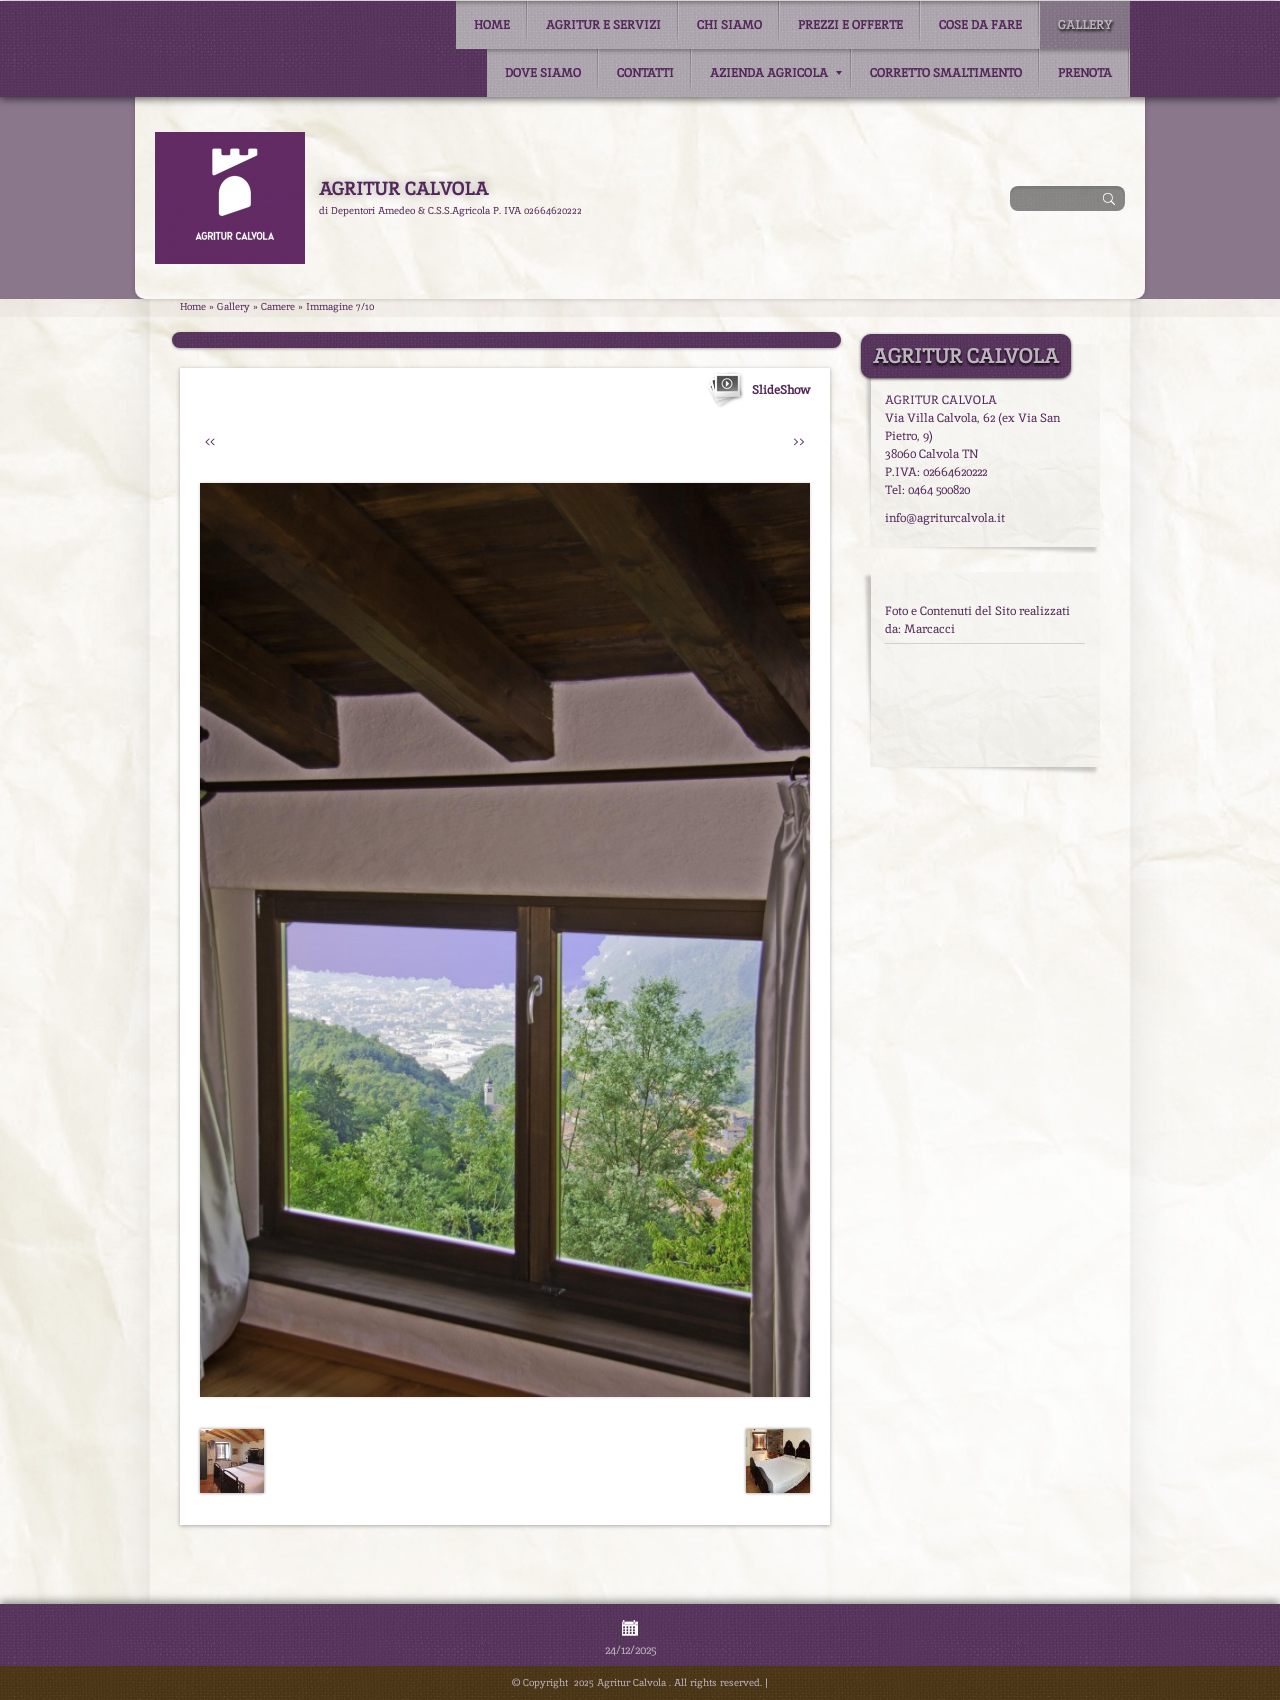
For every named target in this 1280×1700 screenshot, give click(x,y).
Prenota (1085, 73)
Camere (278, 306)
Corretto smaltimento (946, 73)
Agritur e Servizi (603, 25)
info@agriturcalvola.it (945, 518)
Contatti (645, 73)
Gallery (1085, 25)
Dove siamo (543, 73)
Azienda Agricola (776, 73)
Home (492, 25)
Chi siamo (729, 25)
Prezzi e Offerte (850, 25)
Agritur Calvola (403, 188)
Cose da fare (980, 25)
